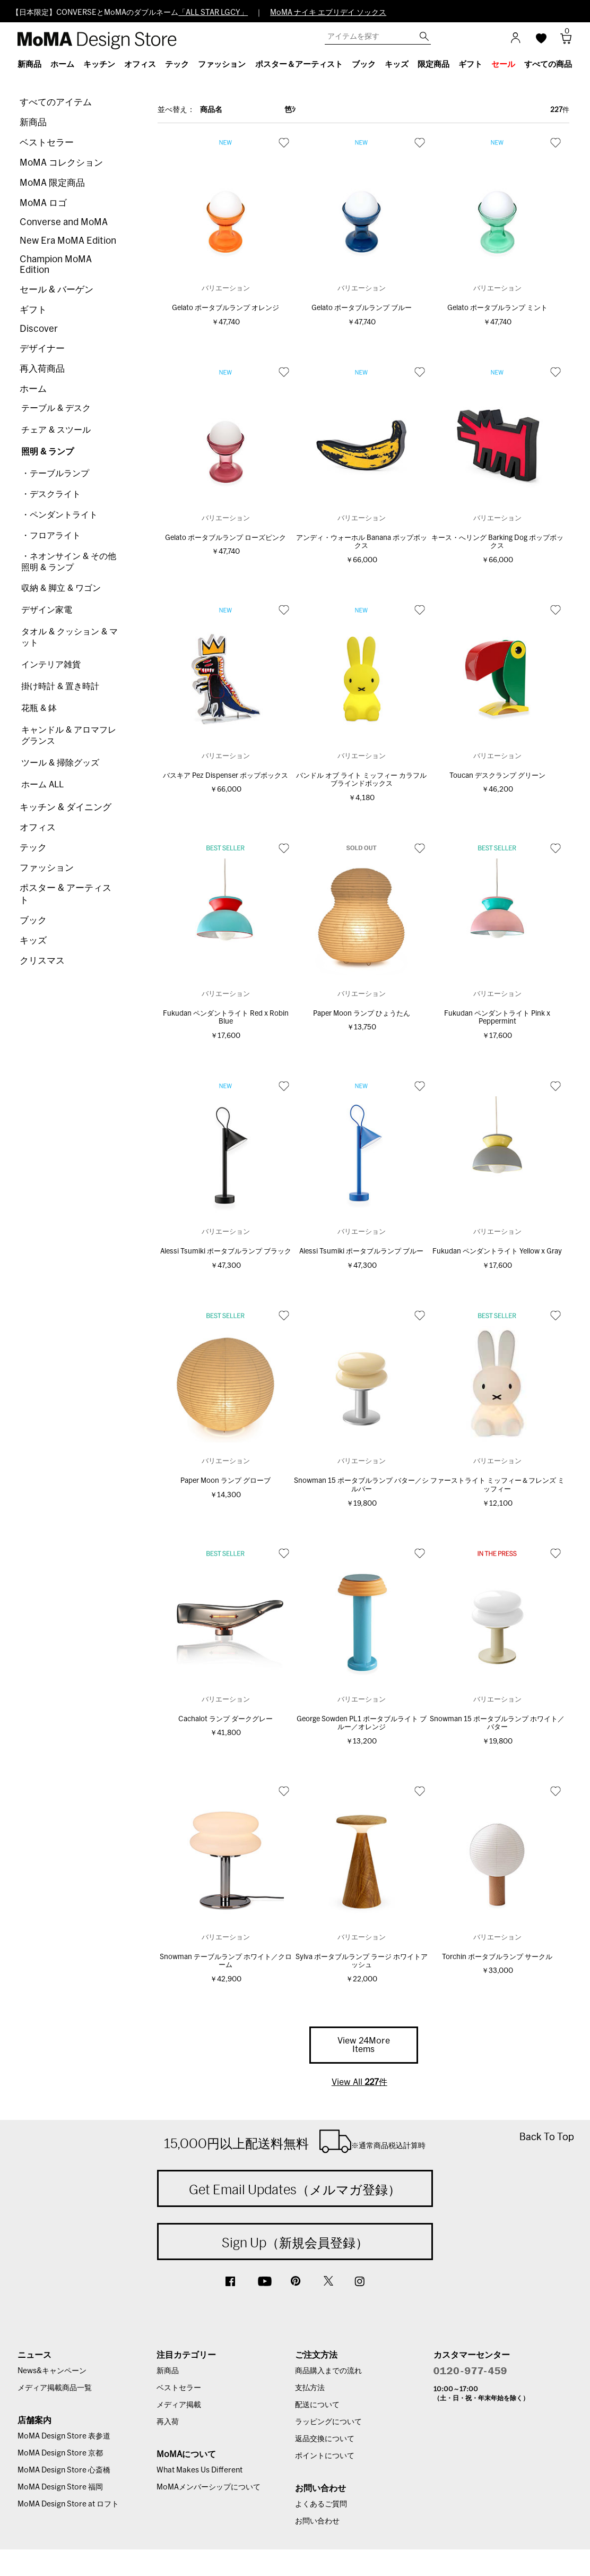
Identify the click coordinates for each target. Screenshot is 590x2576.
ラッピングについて (328, 2422)
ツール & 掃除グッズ (60, 763)
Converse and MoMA (64, 222)
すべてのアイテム (56, 102)
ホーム (33, 388)
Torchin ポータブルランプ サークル (497, 1957)
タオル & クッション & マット (69, 637)
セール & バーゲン (56, 289)
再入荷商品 (42, 368)
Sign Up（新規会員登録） (295, 2242)
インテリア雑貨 (51, 664)
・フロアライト (51, 535)
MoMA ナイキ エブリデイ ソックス (328, 12)
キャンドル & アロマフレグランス (68, 735)
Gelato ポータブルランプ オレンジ (225, 308)
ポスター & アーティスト (65, 894)
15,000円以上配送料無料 (295, 2141)
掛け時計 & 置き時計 (60, 686)
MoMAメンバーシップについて (209, 2487)
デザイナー (42, 348)
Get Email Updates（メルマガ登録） (295, 2189)
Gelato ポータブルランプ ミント (497, 308)
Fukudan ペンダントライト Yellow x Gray (497, 1251)
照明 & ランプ (47, 452)
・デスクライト (51, 494)
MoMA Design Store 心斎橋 (64, 2470)
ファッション (47, 867)
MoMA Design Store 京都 (60, 2453)
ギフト (33, 309)
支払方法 (310, 2388)
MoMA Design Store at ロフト (68, 2504)
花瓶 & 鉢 (39, 708)
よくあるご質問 (321, 2504)
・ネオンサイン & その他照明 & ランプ (68, 562)
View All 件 (359, 2082)
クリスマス (42, 960)
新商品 (33, 122)
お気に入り (284, 142)
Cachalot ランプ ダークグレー (225, 1719)
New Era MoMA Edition (68, 240)
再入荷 (168, 2422)
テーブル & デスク (56, 408)
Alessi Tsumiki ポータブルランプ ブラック (225, 1251)
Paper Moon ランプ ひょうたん (361, 1013)
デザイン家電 (46, 610)
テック (33, 847)
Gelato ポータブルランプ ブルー (361, 308)
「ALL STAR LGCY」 (213, 12)
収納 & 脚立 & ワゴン (61, 588)
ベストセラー (47, 142)
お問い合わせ (317, 2521)
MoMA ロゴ (43, 203)
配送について (317, 2405)
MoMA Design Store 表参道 (64, 2436)
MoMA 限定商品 (52, 182)
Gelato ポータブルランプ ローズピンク (225, 538)
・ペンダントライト (59, 515)
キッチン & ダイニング (65, 807)
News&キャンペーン (52, 2371)
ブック (33, 920)
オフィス (38, 827)
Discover (39, 328)
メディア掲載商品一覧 (55, 2388)
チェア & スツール (56, 430)
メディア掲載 (179, 2405)
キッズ (33, 940)
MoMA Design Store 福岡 (60, 2487)
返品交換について (324, 2439)
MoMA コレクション (61, 162)
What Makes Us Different (199, 2470)
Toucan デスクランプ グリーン (497, 775)
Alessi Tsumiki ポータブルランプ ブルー (361, 1251)
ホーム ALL (42, 784)
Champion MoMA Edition (56, 264)
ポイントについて (324, 2456)
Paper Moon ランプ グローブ (225, 1481)
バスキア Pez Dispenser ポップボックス (225, 775)
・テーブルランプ (55, 473)
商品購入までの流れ (328, 2371)
